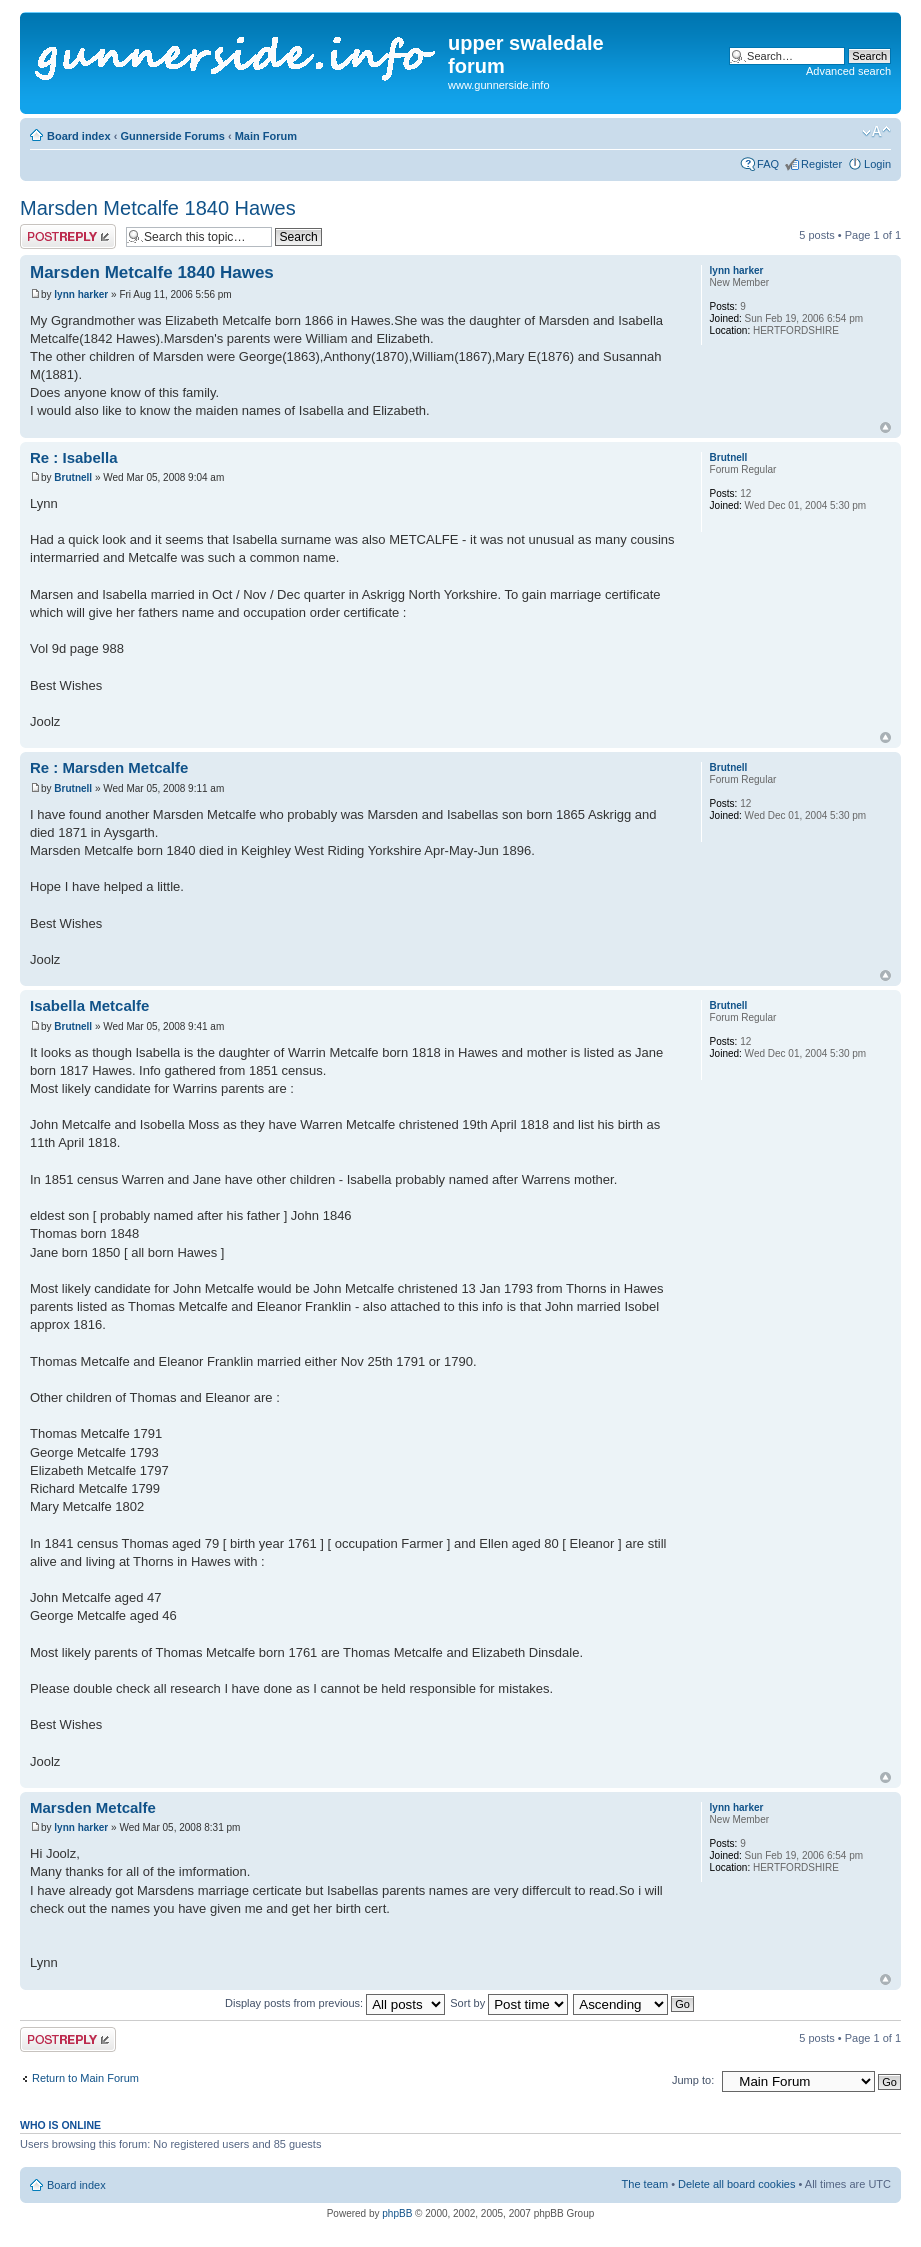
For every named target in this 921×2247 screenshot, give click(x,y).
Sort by (509, 2003)
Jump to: (693, 2080)
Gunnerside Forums (172, 136)
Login (877, 164)
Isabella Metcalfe (89, 1005)
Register (821, 164)
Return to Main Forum (85, 2078)
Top (885, 427)
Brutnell (73, 477)
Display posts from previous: (335, 2003)
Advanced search (848, 71)
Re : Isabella (74, 457)
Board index (79, 136)
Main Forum (266, 136)
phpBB (397, 2213)
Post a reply (68, 236)
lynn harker (81, 294)
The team (645, 2184)
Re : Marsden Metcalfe (109, 767)
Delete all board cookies (736, 2184)
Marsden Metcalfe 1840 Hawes (158, 208)
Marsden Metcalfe (93, 1807)
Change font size (876, 132)
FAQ (768, 164)
